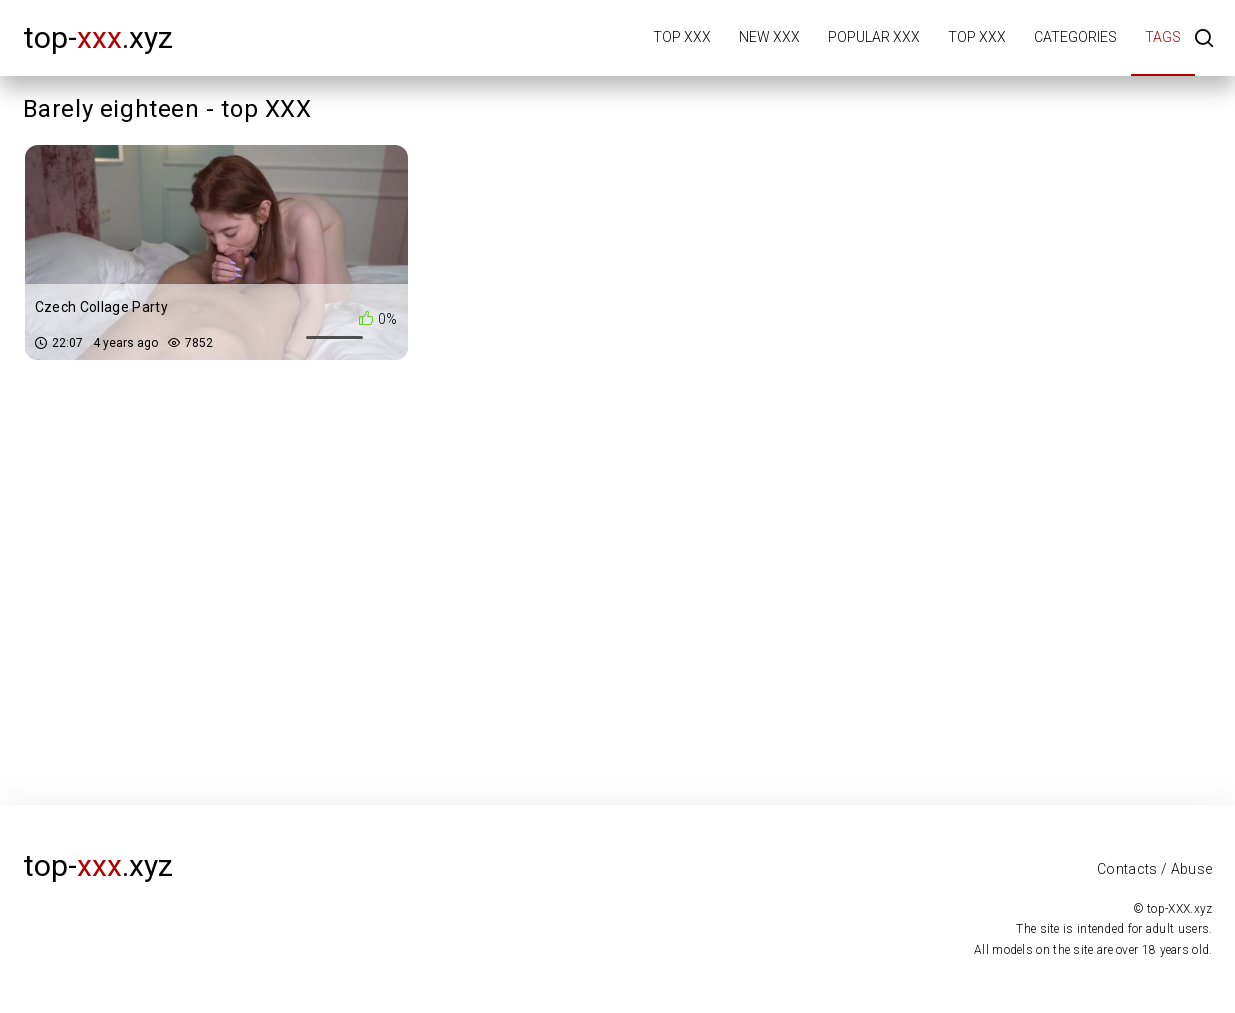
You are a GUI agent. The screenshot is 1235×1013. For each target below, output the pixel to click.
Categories (1075, 37)
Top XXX (682, 37)
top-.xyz (98, 37)
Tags (1163, 37)
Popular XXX (874, 37)
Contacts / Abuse (1155, 869)
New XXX (769, 37)
